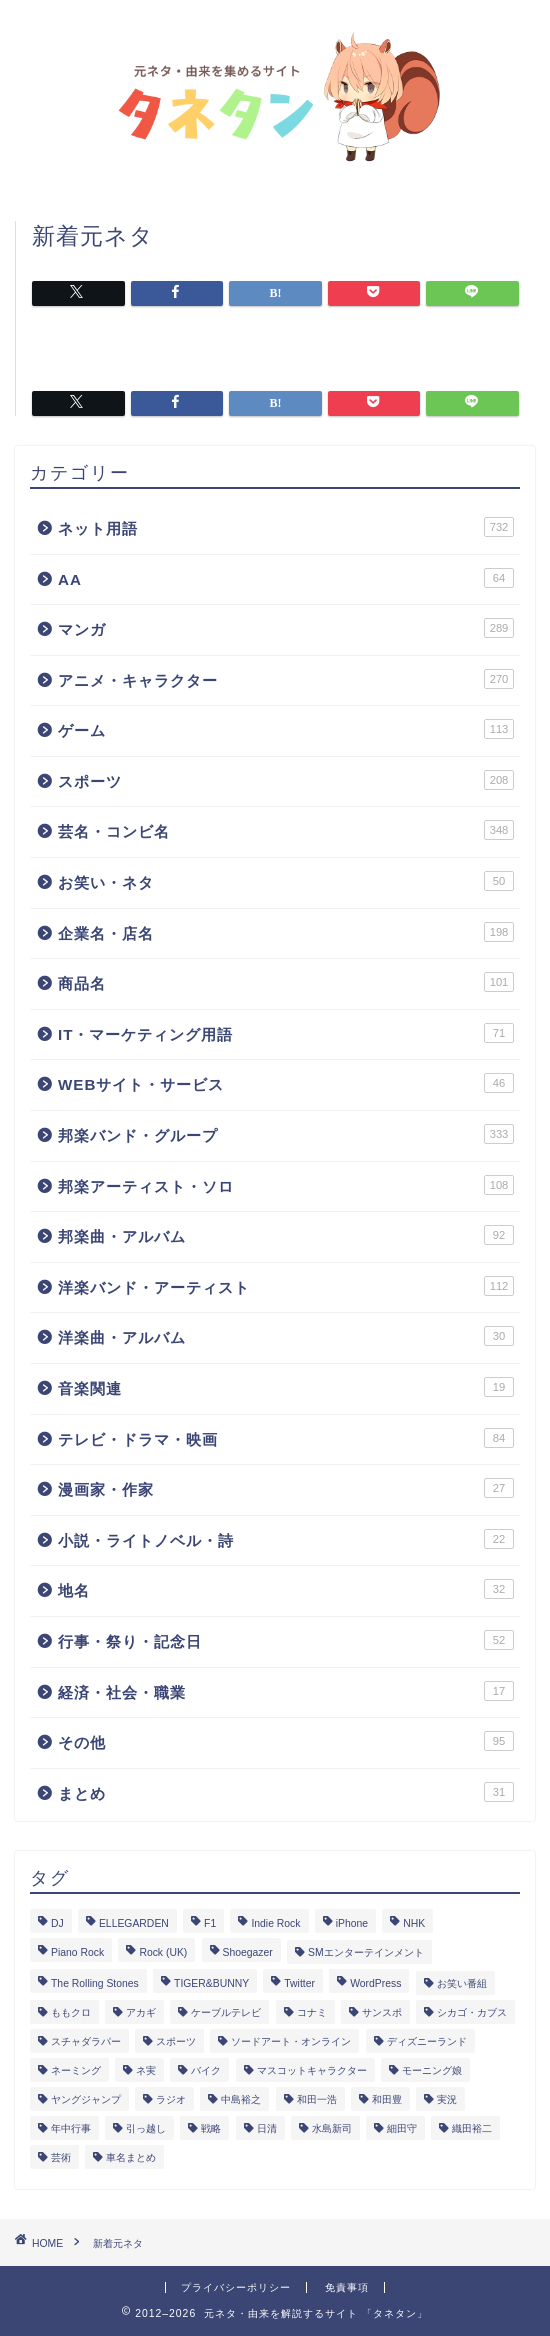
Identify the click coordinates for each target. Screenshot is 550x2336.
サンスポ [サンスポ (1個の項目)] (382, 2012)
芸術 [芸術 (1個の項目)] (61, 2157)
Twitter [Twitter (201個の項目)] (299, 1983)
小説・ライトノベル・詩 (286, 1539)
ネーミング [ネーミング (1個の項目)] (76, 2070)
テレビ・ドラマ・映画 (286, 1438)
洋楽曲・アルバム (286, 1336)
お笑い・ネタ (286, 881)
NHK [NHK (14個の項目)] (414, 1923)
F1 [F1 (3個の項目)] (210, 1923)
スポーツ (286, 780)
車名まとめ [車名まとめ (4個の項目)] (131, 2157)
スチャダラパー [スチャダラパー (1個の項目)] (86, 2041)
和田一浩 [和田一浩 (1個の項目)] (317, 2099)
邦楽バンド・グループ (286, 1134)
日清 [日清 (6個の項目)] (267, 2128)
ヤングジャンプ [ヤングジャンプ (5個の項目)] (86, 2099)
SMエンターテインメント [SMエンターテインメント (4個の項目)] (366, 1952)
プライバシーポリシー (236, 2287)
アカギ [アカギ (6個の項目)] (141, 2012)
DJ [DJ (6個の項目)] (57, 1923)
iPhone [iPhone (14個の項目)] (352, 1923)
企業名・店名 (286, 932)
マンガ (286, 628)
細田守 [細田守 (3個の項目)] (402, 2128)
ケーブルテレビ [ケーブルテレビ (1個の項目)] (226, 2012)
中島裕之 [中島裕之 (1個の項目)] (241, 2099)
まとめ (286, 1792)
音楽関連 (286, 1387)
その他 (286, 1741)
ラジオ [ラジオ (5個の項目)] (171, 2099)
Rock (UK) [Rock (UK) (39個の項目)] (163, 1952)
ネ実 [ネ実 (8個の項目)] (146, 2070)
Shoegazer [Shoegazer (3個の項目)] (248, 1952)
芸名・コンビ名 (286, 830)
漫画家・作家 (286, 1488)
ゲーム (286, 729)
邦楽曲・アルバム (286, 1235)
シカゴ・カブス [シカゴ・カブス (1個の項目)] (472, 2012)
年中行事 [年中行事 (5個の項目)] (71, 2128)
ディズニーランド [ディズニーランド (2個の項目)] (427, 2041)
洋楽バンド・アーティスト (286, 1286)
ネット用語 (286, 527)
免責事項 (347, 2287)
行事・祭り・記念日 (286, 1640)
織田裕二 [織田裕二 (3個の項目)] (472, 2128)
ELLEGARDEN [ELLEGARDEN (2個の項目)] (134, 1923)
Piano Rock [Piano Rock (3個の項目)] (77, 1952)
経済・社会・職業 (286, 1691)
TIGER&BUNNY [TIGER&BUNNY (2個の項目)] (211, 1983)
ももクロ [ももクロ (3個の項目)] (71, 2012)
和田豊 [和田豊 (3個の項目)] (387, 2099)
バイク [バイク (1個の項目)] (206, 2070)
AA (286, 578)
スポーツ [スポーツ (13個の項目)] (176, 2041)
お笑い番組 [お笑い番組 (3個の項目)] (462, 1983)
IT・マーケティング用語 (286, 1033)
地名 (286, 1589)
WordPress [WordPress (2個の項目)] (375, 1983)
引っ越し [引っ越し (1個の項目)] (146, 2128)
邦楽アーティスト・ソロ (286, 1185)
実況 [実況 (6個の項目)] (447, 2099)
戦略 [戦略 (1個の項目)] (211, 2128)
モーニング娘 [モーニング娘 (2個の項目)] (432, 2070)
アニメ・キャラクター (286, 679)
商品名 (286, 982)
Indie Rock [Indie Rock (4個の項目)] (275, 1923)
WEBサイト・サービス (286, 1083)
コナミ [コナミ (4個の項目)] (312, 2012)
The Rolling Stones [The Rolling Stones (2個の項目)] (95, 1983)
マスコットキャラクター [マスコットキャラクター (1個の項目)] (312, 2070)
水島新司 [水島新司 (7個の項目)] (332, 2128)
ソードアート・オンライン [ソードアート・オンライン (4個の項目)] (291, 2041)
